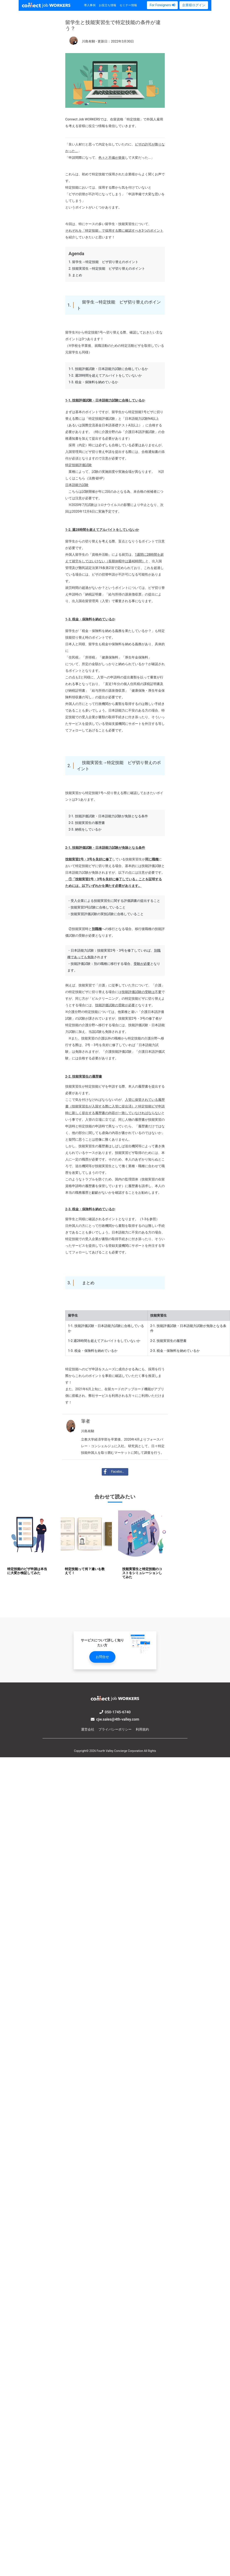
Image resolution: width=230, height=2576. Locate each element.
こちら (80, 478)
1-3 (144, 1219)
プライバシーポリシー (115, 1729)
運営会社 (87, 1729)
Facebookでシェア (115, 1471)
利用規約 (142, 1729)
